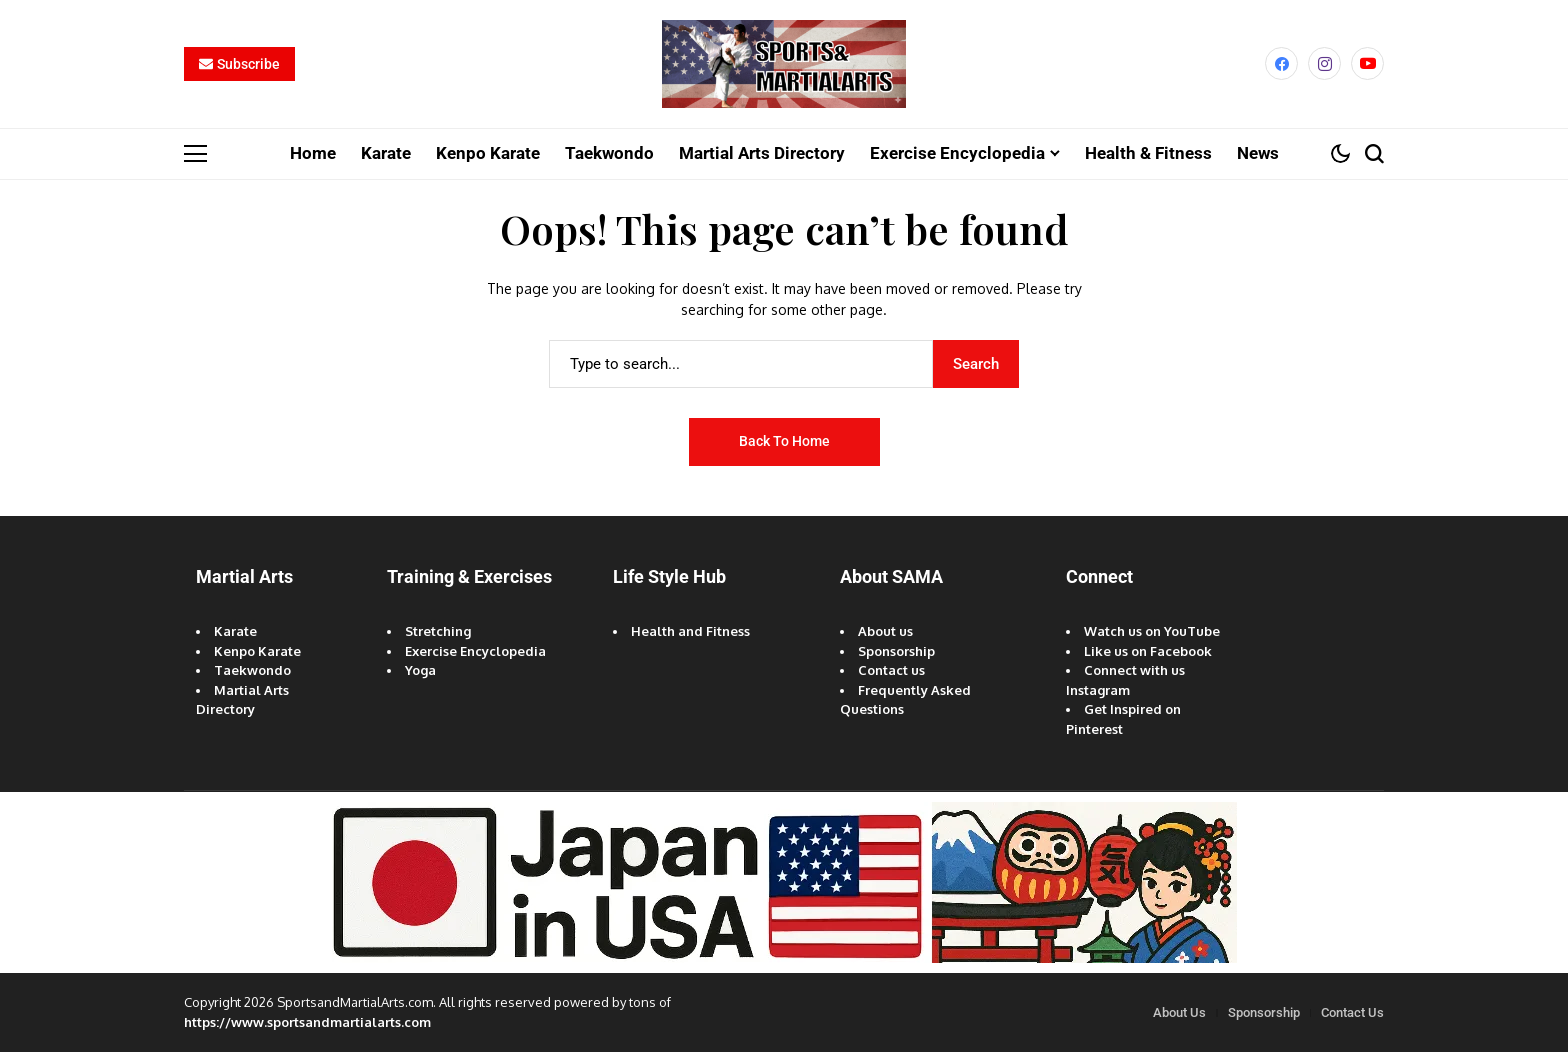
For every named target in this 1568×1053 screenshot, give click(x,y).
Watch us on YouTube (1152, 632)
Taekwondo (252, 671)
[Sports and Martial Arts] (784, 65)
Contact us (891, 671)
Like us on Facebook (1148, 652)
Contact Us (1352, 1013)
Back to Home (784, 442)
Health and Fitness (690, 632)
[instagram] (1324, 64)
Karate (235, 632)
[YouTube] (1367, 64)
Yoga (420, 671)
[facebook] (1281, 64)
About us (885, 632)
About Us (1179, 1013)
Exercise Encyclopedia (475, 652)
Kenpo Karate (257, 652)
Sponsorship (896, 652)
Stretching (438, 632)
